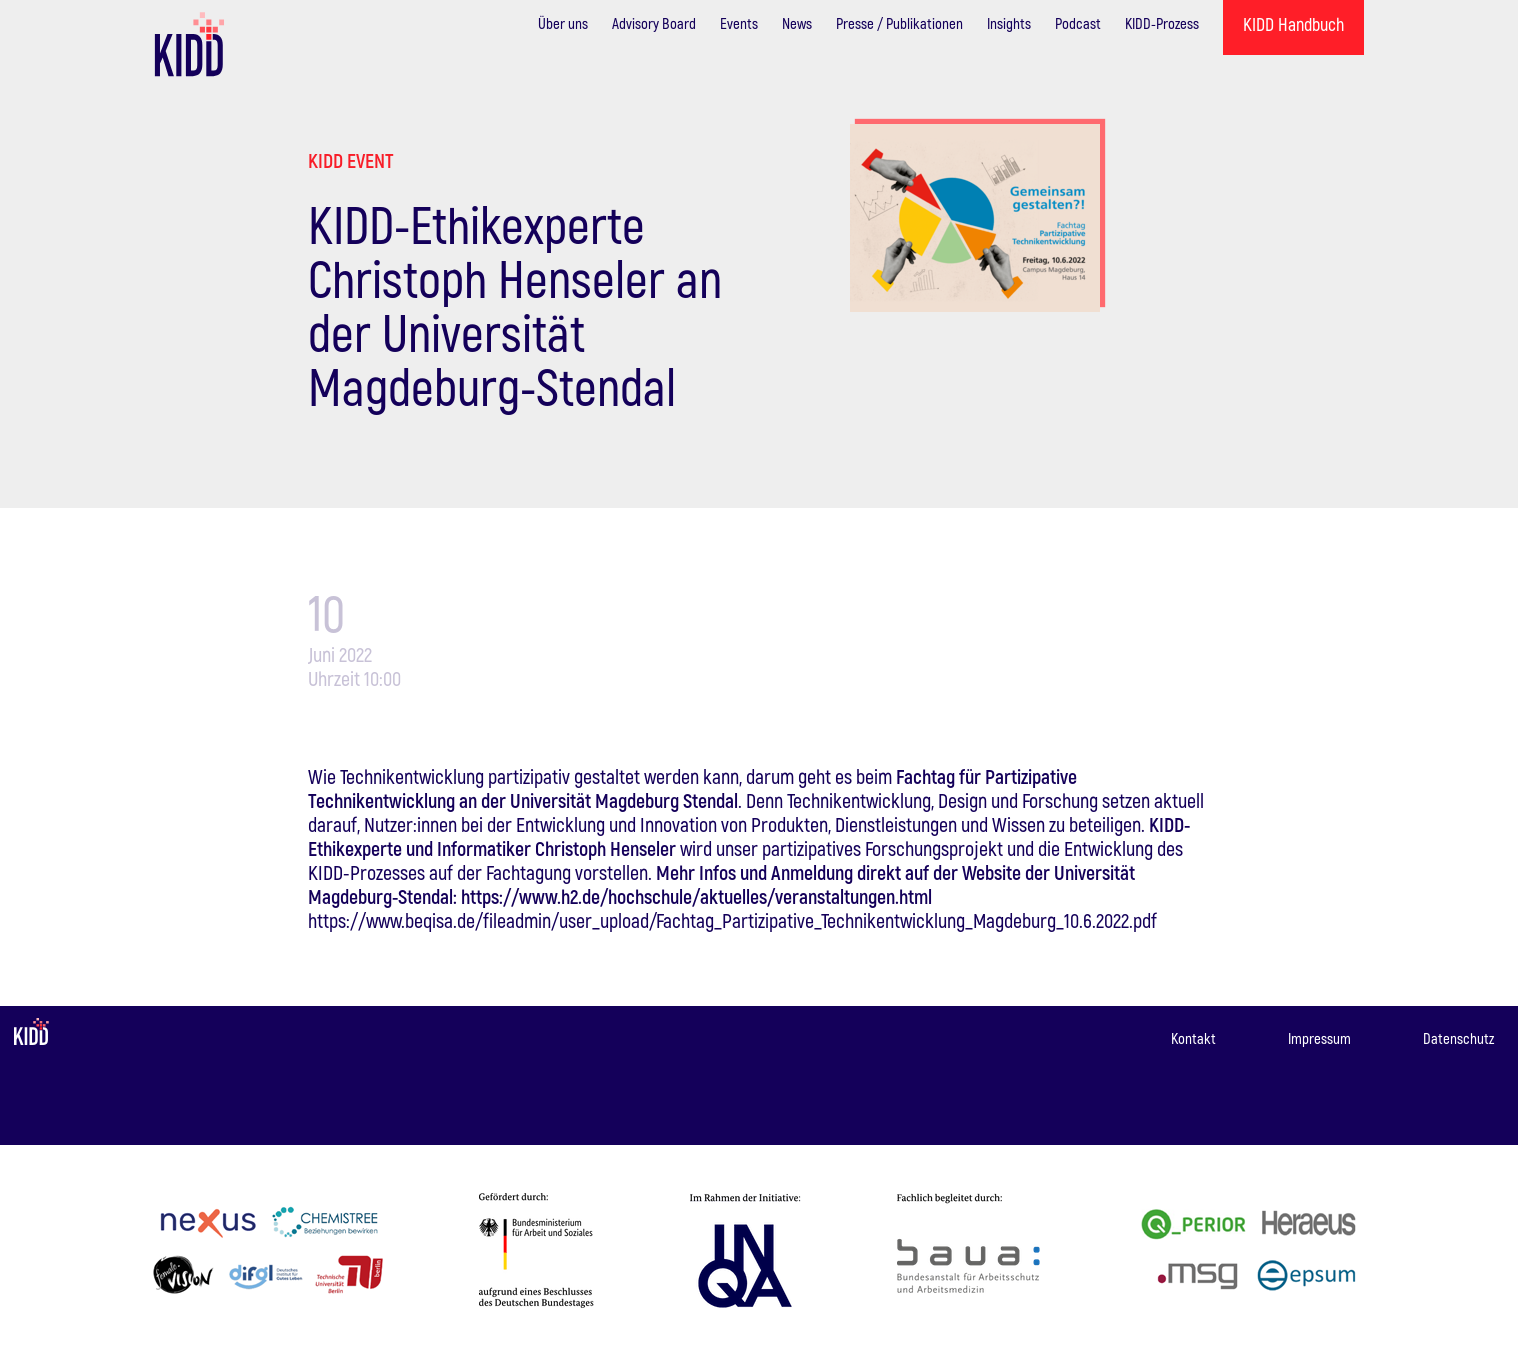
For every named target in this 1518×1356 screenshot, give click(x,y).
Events (739, 23)
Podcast (1078, 23)
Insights (1009, 23)
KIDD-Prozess (1162, 23)
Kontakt (1193, 1038)
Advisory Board (654, 23)
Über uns (563, 23)
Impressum (1319, 1038)
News (797, 23)
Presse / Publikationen (899, 23)
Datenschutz (1458, 1038)
